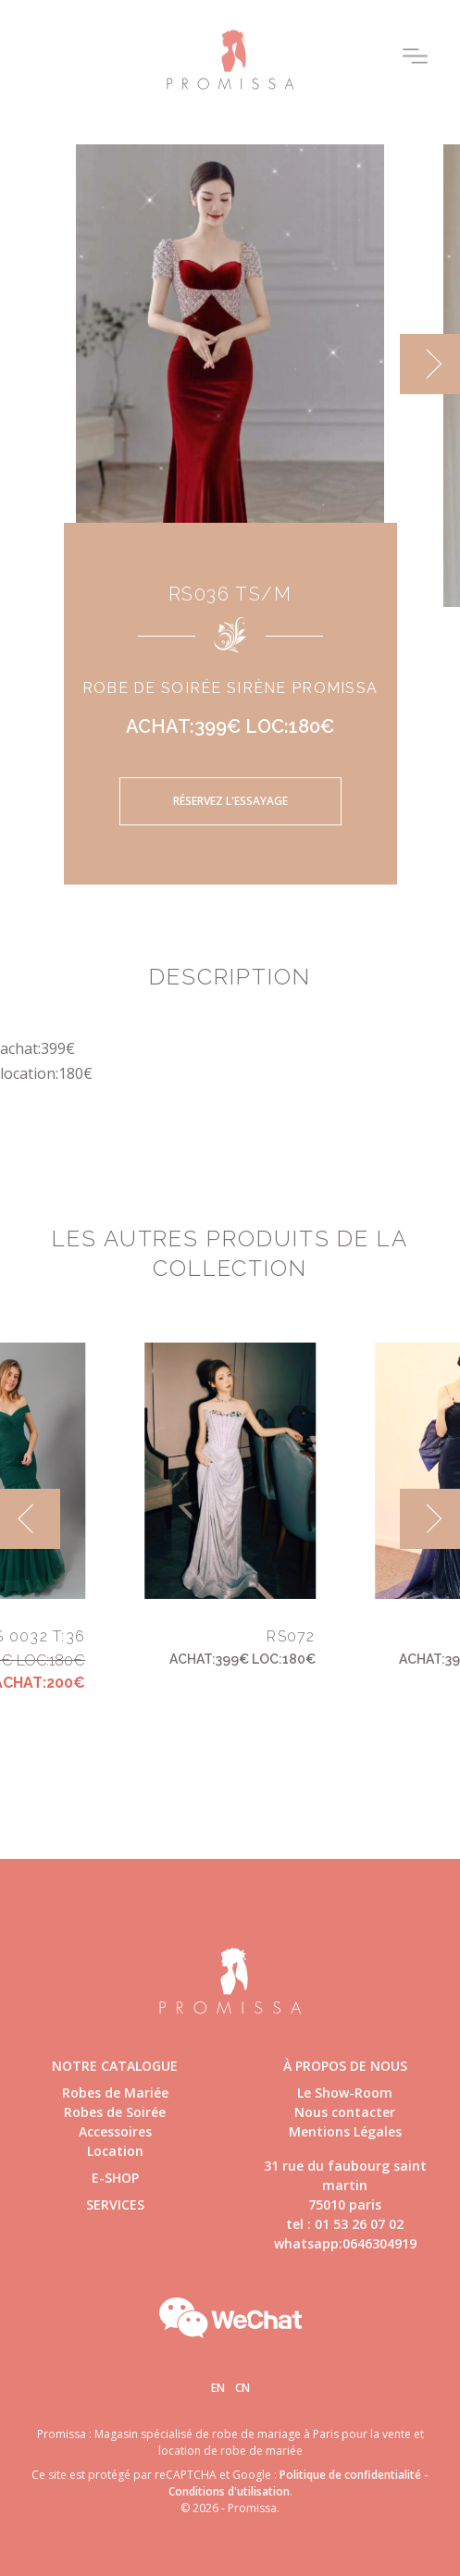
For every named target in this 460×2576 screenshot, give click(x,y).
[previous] (30, 1519)
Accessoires (115, 2131)
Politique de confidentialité (350, 2475)
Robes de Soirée (115, 2112)
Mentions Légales (345, 2131)
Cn (242, 2388)
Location (115, 2151)
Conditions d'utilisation (229, 2491)
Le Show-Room (344, 2092)
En (218, 2388)
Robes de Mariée (115, 2092)
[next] (430, 364)
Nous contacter (344, 2112)
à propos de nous (345, 2065)
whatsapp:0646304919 (345, 2243)
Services (115, 2204)
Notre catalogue (115, 2065)
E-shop (115, 2177)
